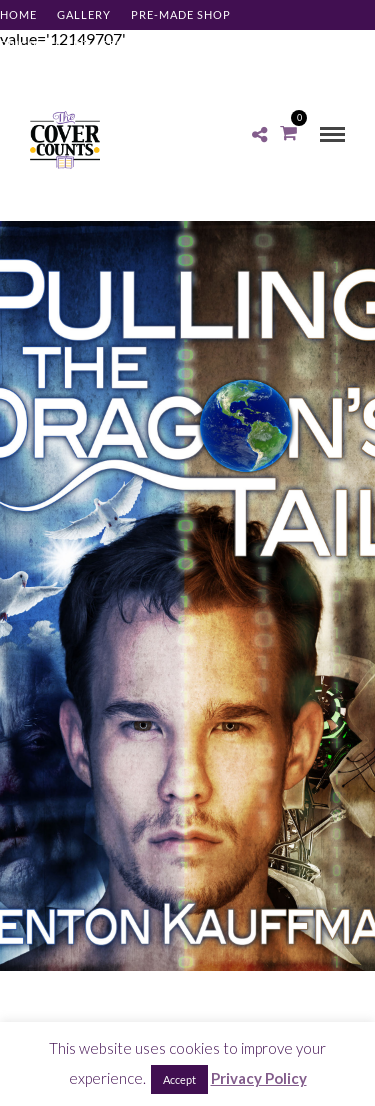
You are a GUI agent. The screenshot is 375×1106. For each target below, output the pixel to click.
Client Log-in (45, 74)
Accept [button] (179, 1079)
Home (18, 14)
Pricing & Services (61, 44)
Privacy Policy (259, 1078)
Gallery (84, 14)
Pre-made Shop (181, 14)
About (164, 44)
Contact (234, 44)
